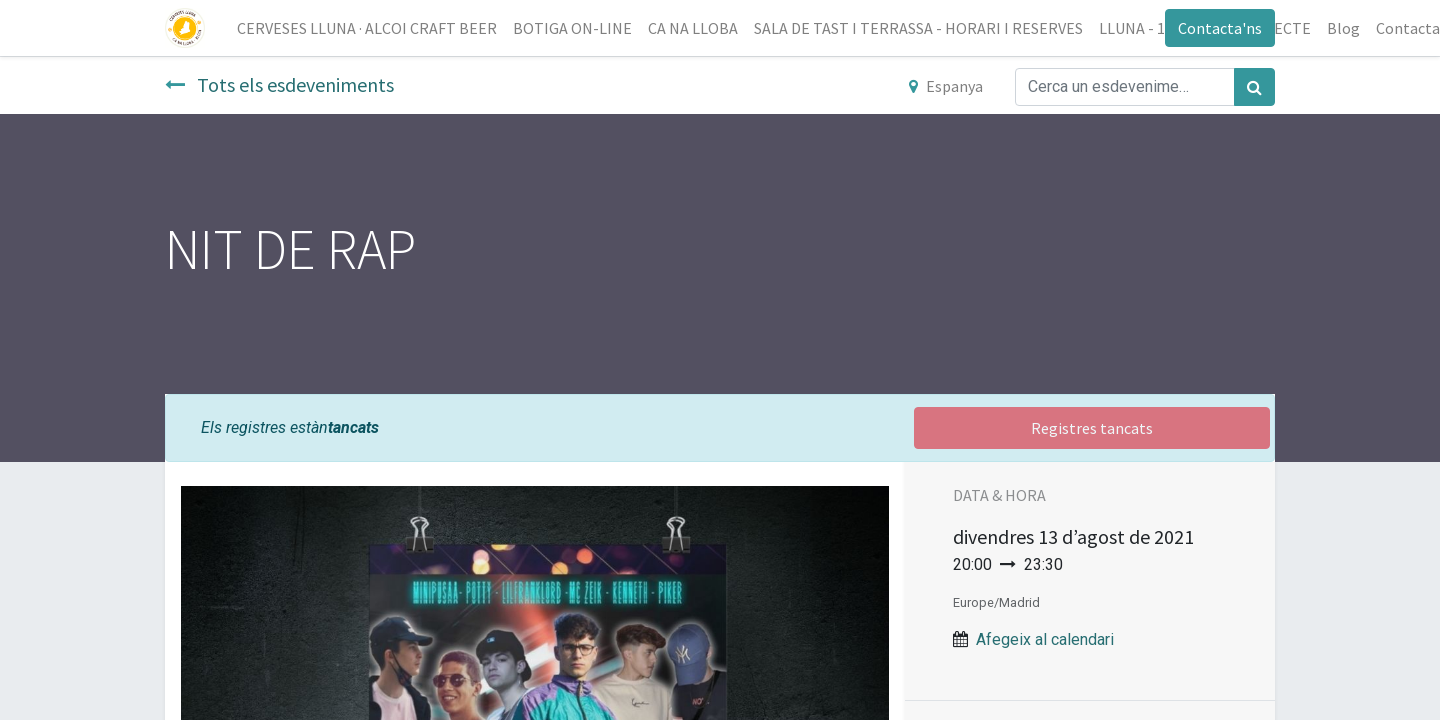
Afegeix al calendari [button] (1045, 639)
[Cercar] (1254, 87)
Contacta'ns (1220, 28)
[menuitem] (367, 28)
